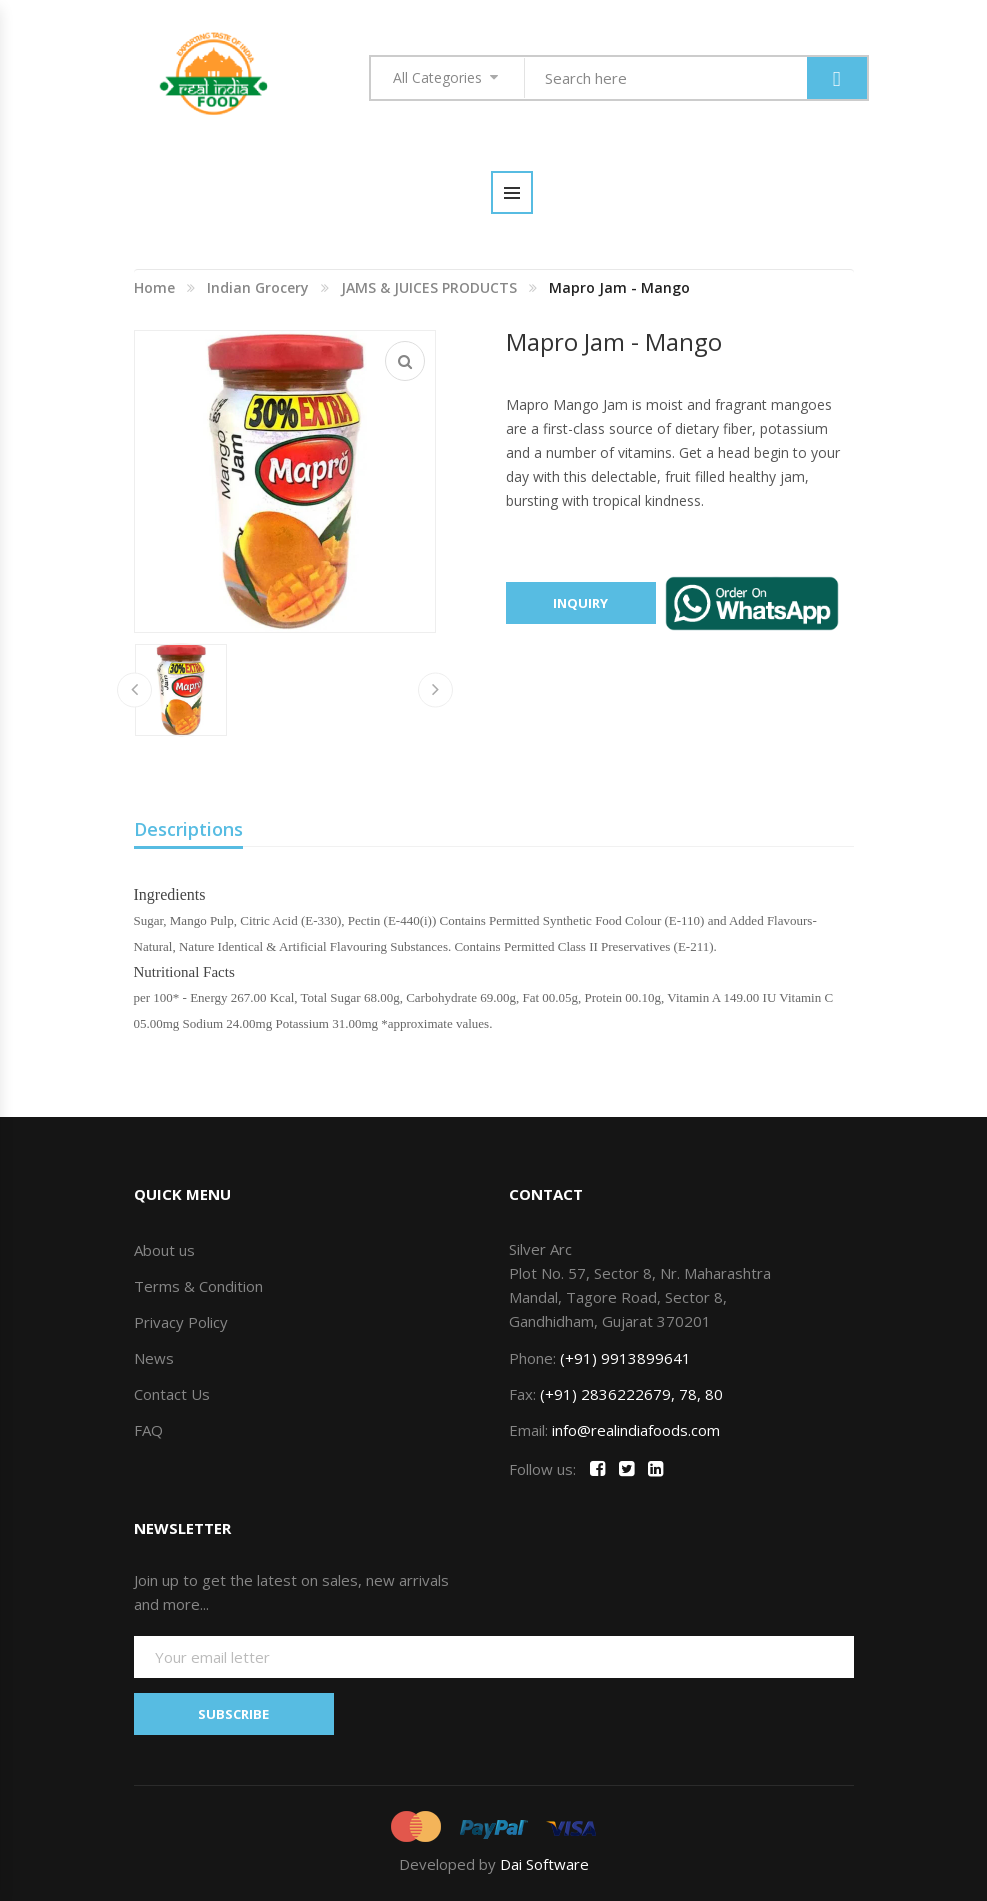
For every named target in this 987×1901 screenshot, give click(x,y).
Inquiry (580, 603)
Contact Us (172, 1394)
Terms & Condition (198, 1286)
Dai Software (544, 1864)
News (154, 1358)
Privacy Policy (181, 1322)
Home (154, 287)
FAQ (148, 1430)
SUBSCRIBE (233, 1714)
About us (164, 1250)
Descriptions (188, 829)
